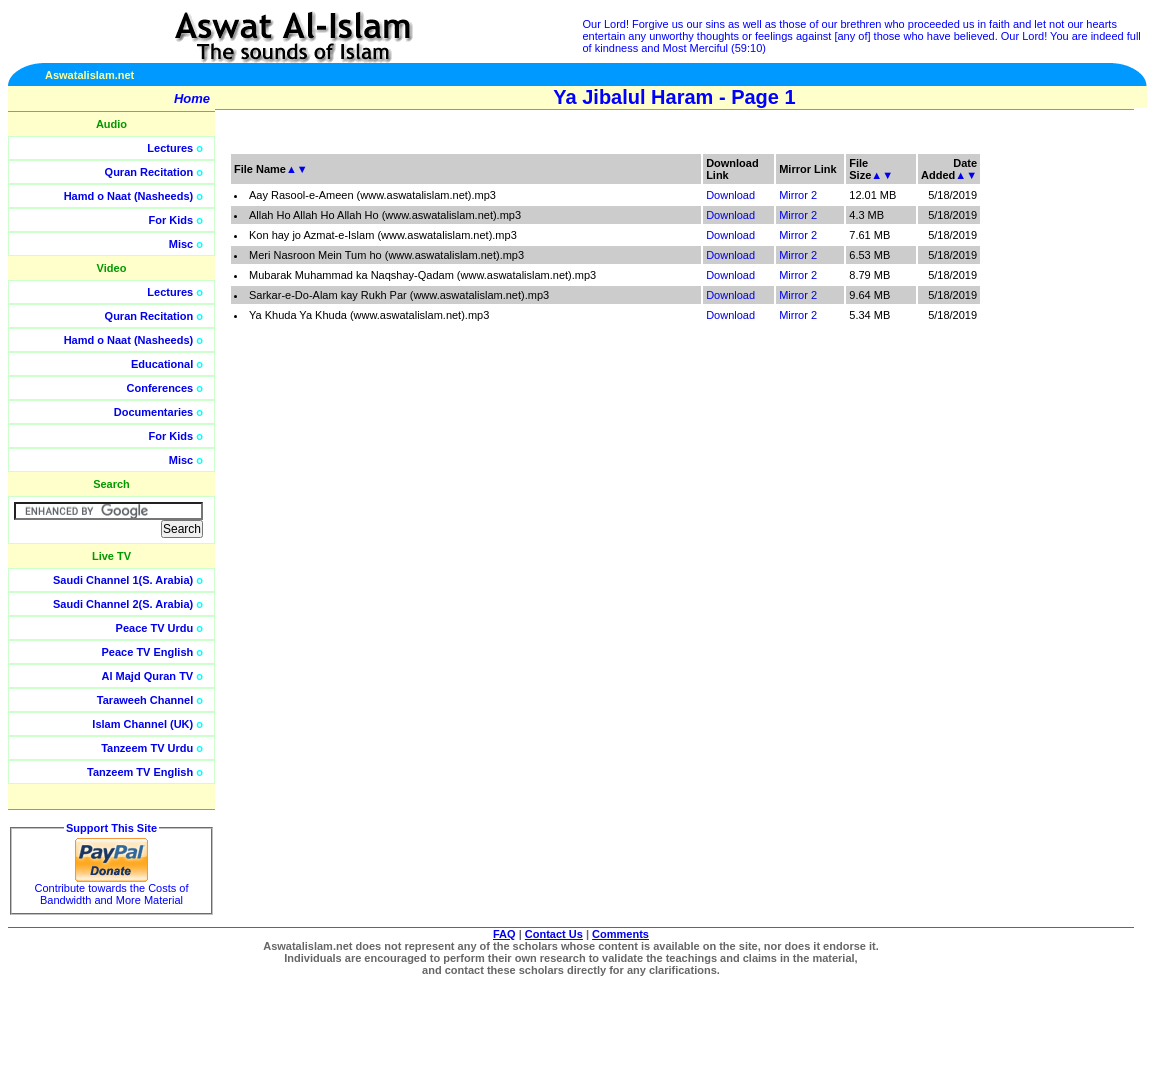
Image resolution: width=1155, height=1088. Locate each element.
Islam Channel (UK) (142, 724)
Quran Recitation (149, 172)
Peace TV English (148, 652)
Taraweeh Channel (145, 700)
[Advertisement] (1060, 450)
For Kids (171, 220)
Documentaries (153, 412)
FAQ (504, 934)
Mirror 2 (798, 195)
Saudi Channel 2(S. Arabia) (123, 604)
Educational (162, 364)
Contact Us (554, 934)
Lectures (170, 148)
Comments (620, 934)
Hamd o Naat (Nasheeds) (129, 196)
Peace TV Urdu (155, 628)
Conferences (160, 388)
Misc (181, 244)
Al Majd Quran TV (148, 676)
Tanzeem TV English (140, 772)
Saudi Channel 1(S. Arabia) (123, 580)
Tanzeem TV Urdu (147, 748)
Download (730, 195)
